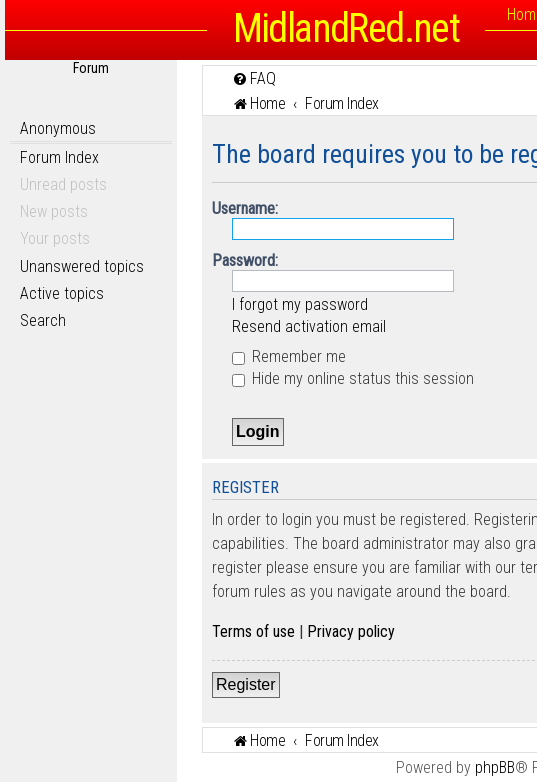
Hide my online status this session (353, 378)
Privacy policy (351, 631)
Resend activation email (309, 326)
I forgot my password (300, 304)
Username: (245, 208)
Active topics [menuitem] (62, 293)
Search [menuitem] (43, 320)
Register (246, 684)
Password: (245, 260)
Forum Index (59, 157)
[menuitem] (254, 78)
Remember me (289, 356)
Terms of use (253, 631)
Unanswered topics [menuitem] (82, 266)
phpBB (495, 767)
